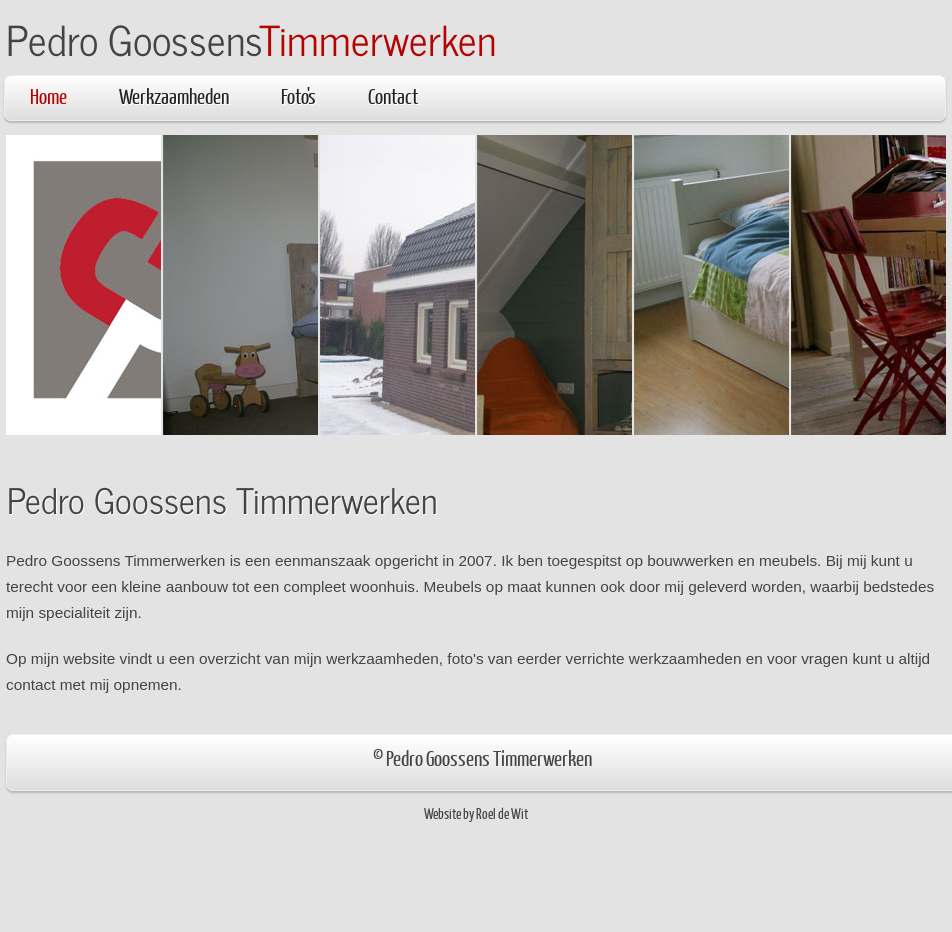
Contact (393, 95)
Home (48, 95)
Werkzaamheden (174, 95)
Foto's (298, 95)
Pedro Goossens (251, 38)
